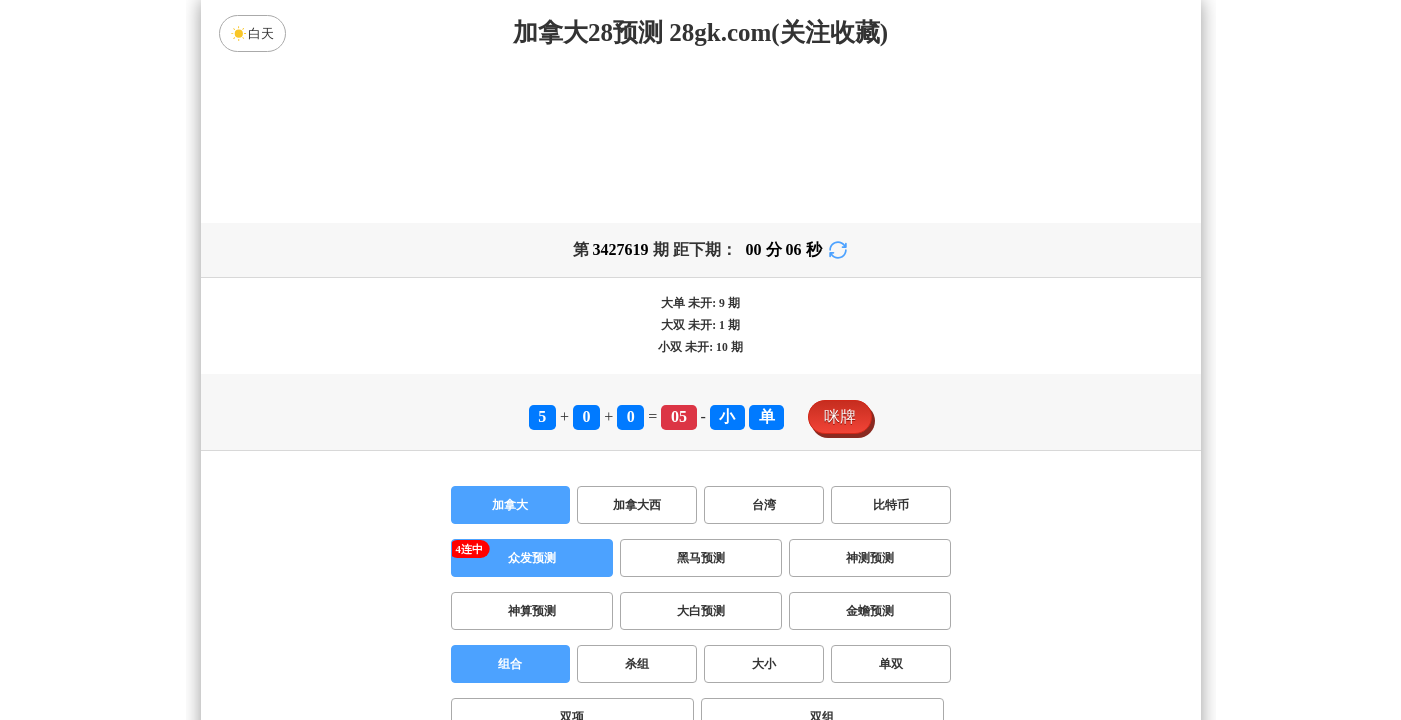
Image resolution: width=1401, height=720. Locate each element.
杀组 (637, 507)
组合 (510, 507)
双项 (572, 560)
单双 (891, 507)
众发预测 (532, 401)
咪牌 (840, 259)
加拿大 (510, 348)
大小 (764, 507)
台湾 (764, 348)
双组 (822, 560)
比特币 (891, 348)
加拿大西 (637, 348)
